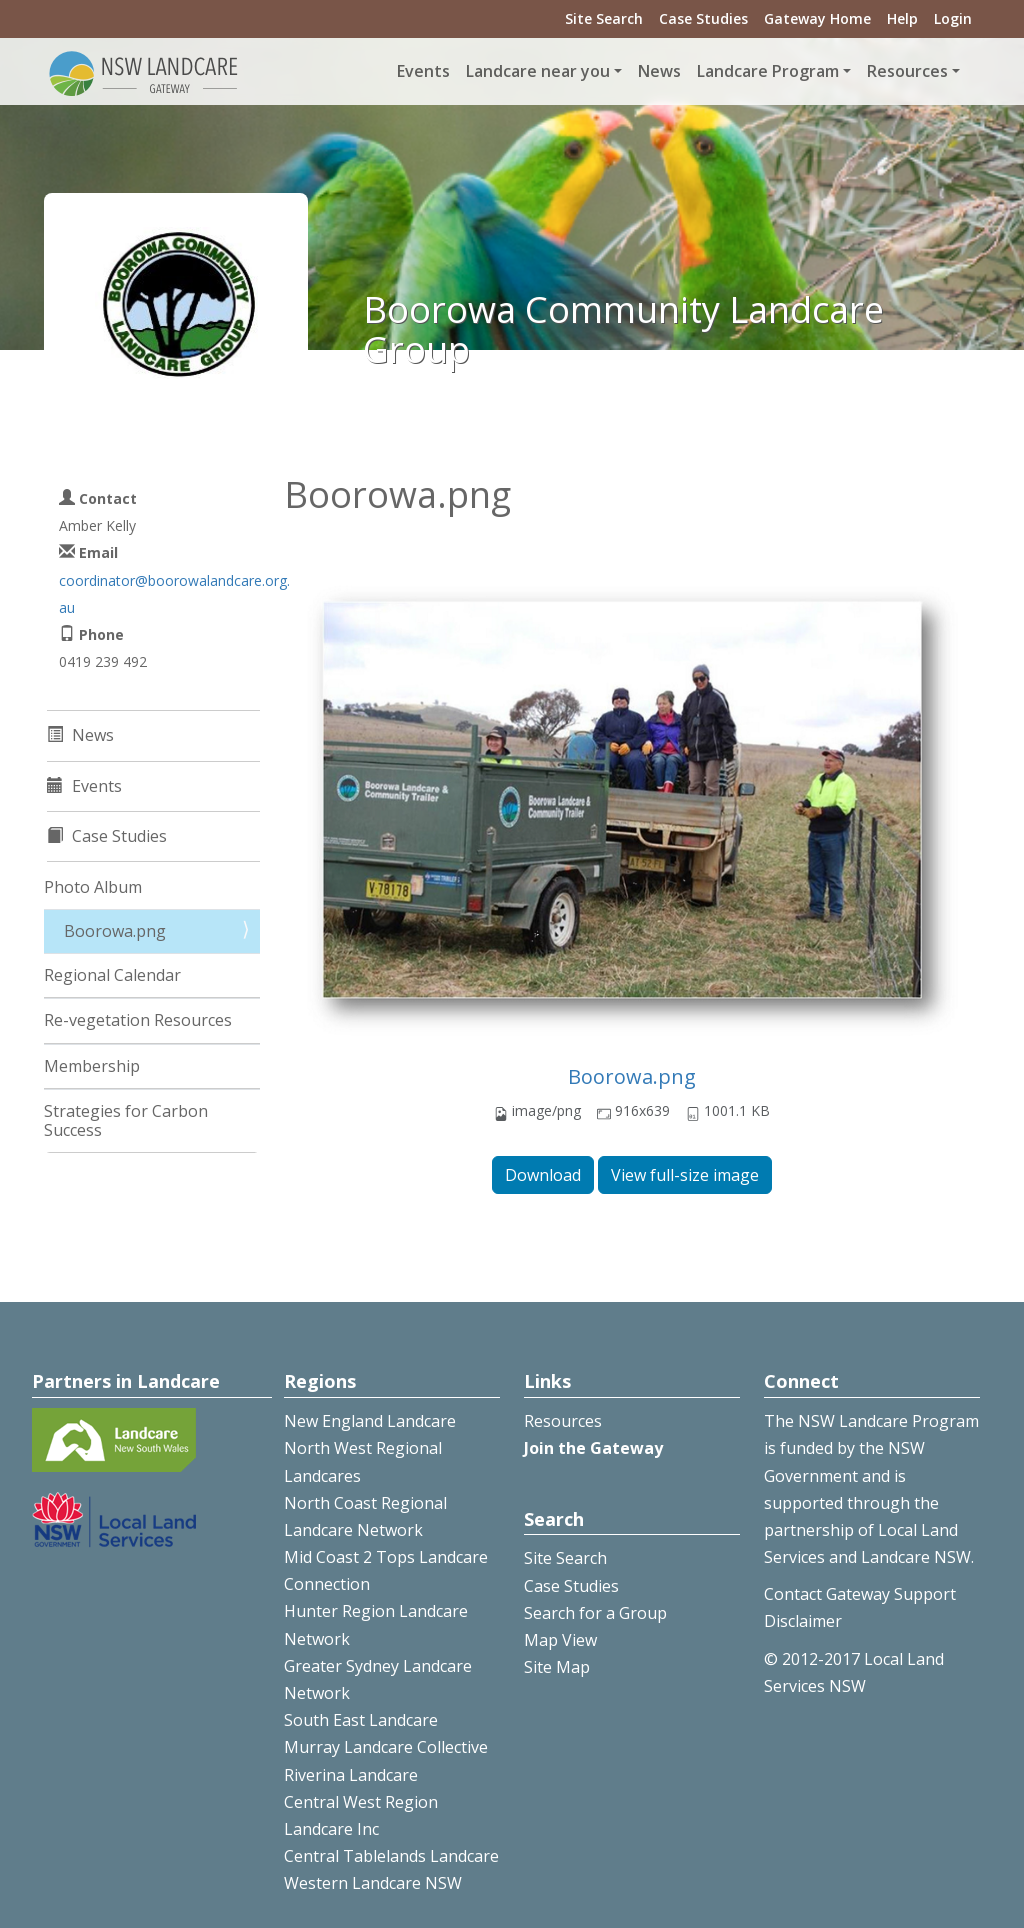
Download (543, 1175)
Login (953, 18)
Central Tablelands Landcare (391, 1856)
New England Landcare (370, 1421)
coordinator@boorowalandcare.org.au (174, 594)
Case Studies (703, 18)
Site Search (604, 18)
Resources (563, 1421)
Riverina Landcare (351, 1775)
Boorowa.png (632, 1076)
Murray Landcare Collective (386, 1747)
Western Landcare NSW (373, 1883)
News (659, 71)
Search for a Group (595, 1613)
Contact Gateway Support (860, 1594)
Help (902, 18)
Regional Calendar (112, 975)
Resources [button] (907, 71)
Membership (92, 1066)
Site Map (557, 1667)
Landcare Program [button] (768, 71)
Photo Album (93, 887)
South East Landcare (361, 1720)
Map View (560, 1640)
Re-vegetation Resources (138, 1020)
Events (423, 71)
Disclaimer (803, 1621)
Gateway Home (817, 18)
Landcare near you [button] (538, 71)
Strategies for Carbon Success (126, 1120)
